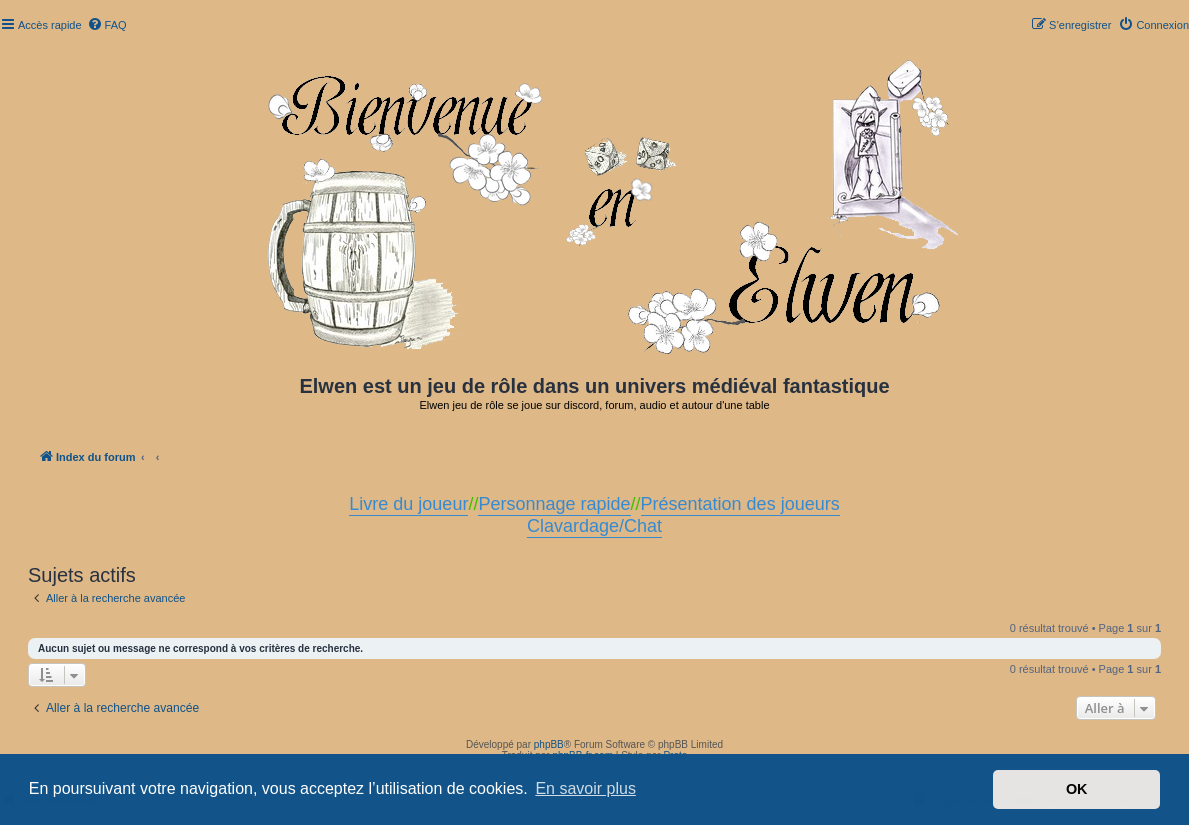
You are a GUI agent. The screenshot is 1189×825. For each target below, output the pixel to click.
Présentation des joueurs (740, 504)
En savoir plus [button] (585, 788)
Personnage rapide (554, 504)
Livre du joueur (408, 504)
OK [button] (1077, 789)
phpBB (549, 744)
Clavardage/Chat (594, 526)
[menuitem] (107, 25)
